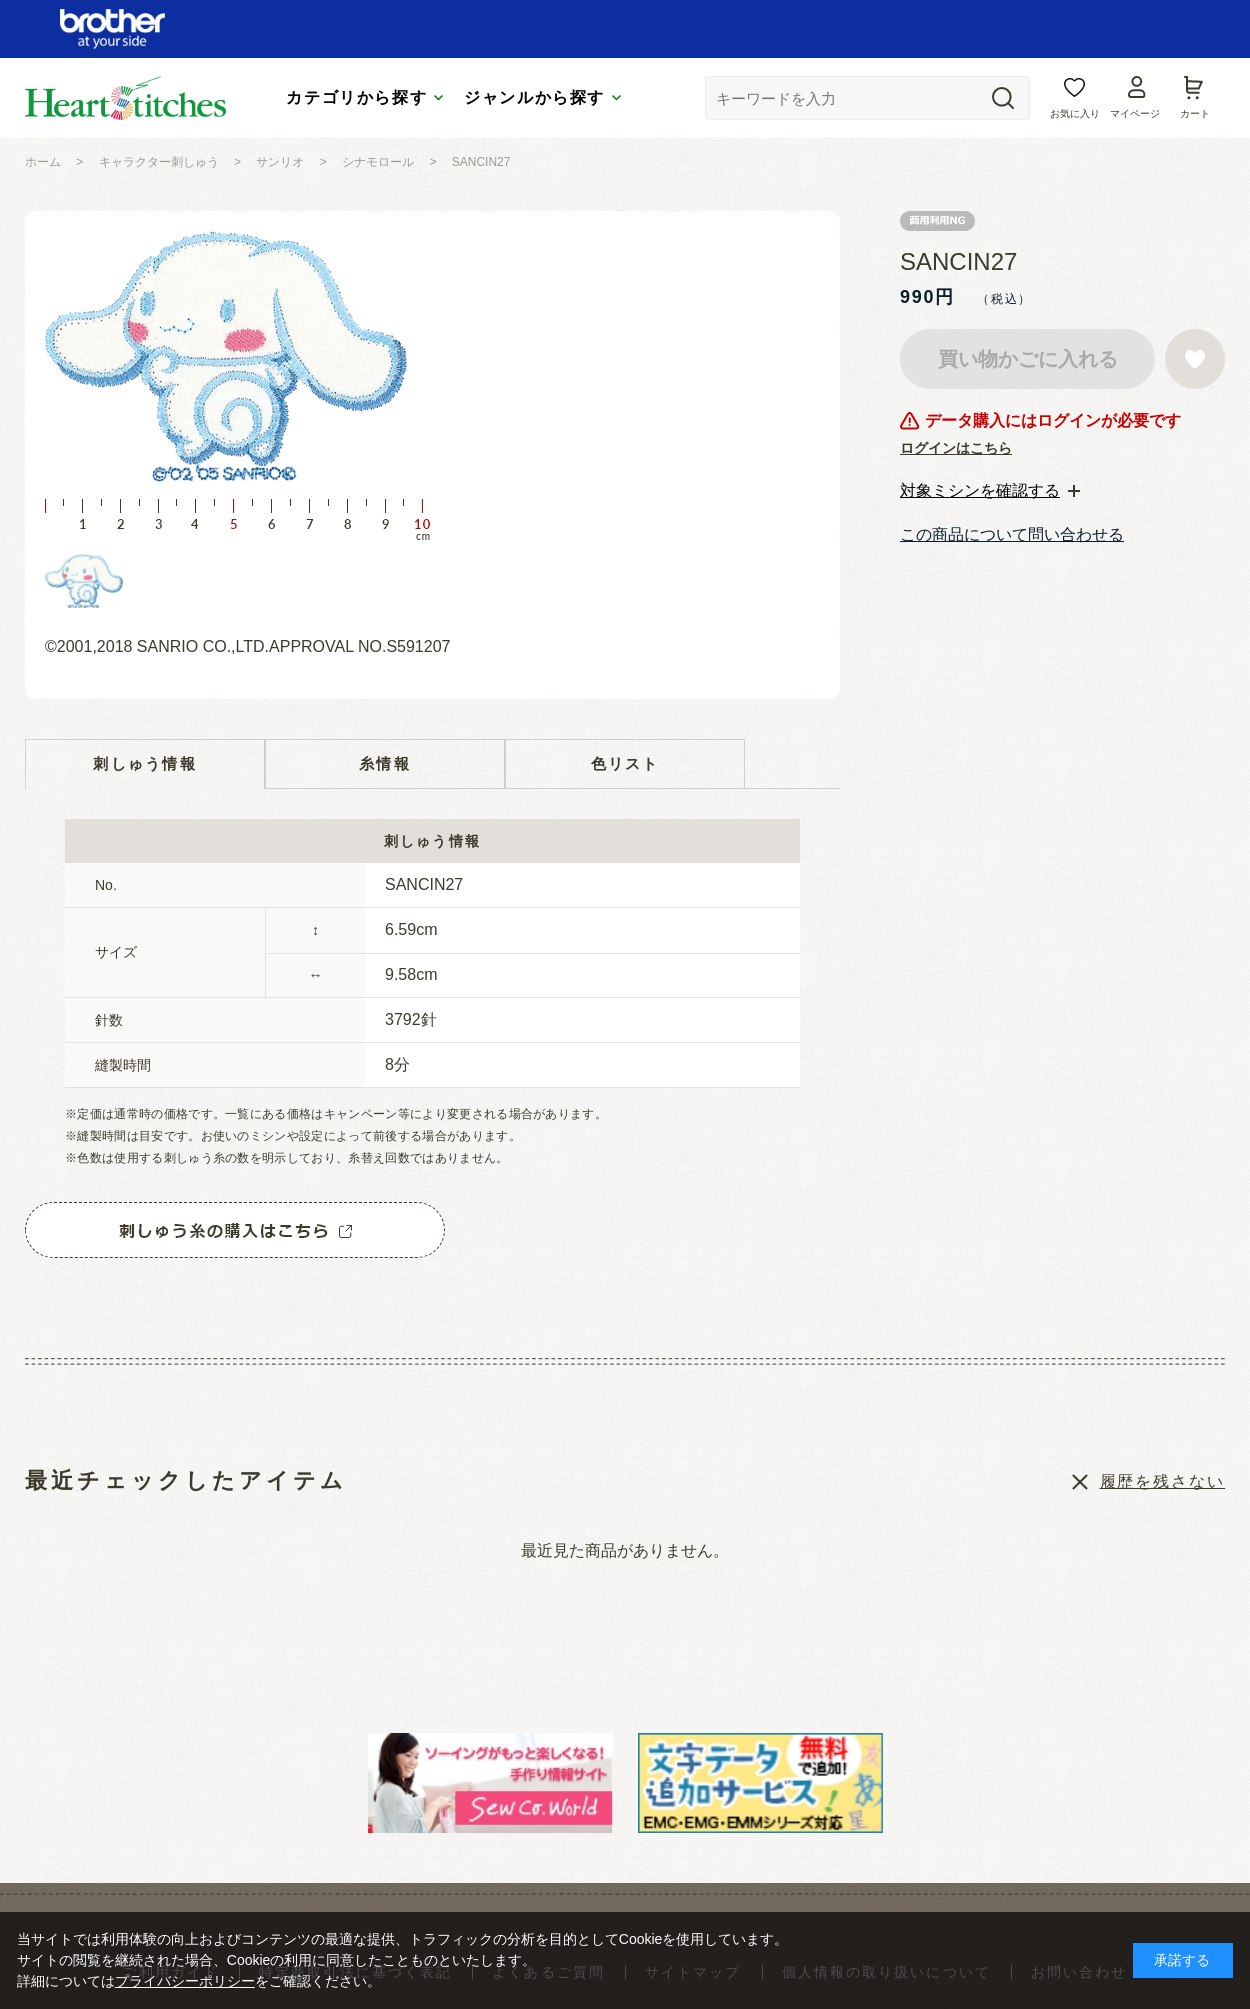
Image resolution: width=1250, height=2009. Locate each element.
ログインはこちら (956, 448)
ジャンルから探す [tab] (534, 97)
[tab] (990, 491)
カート (1195, 113)
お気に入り (1075, 113)
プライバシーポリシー (185, 1981)
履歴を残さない (1162, 1481)
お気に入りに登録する (1195, 359)
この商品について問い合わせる (1012, 534)
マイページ (1135, 113)
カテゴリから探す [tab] (356, 97)
